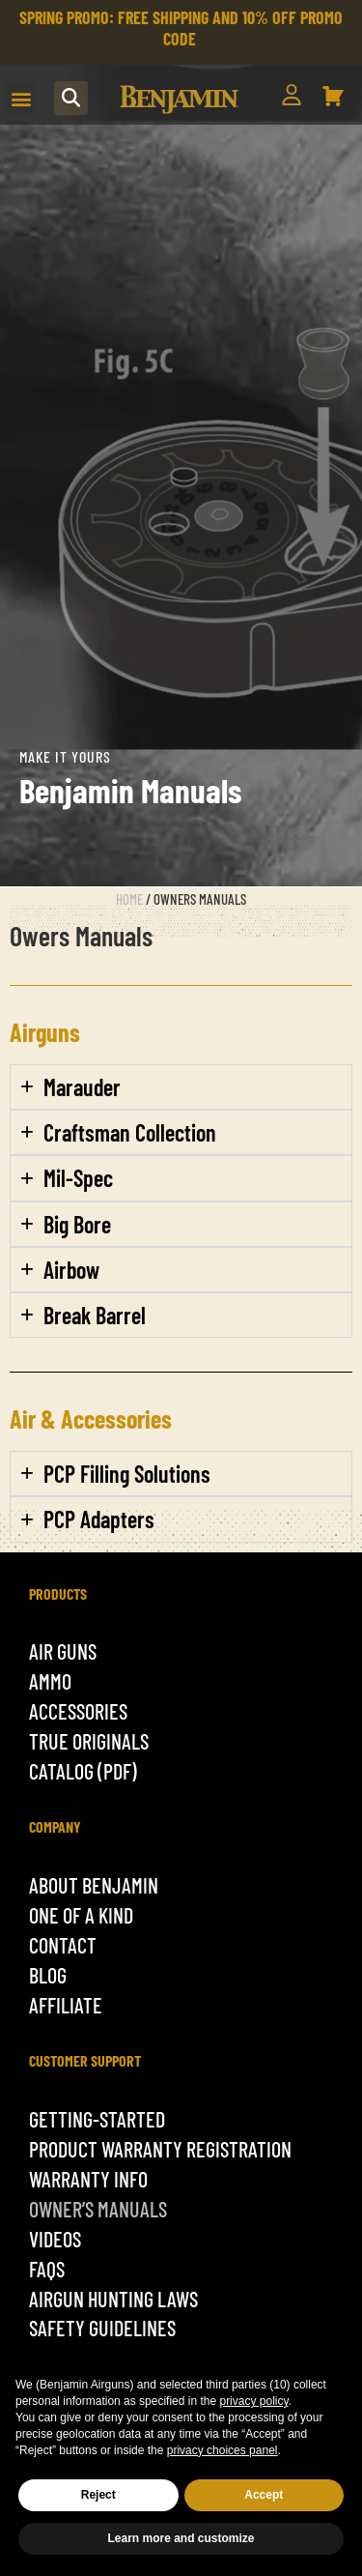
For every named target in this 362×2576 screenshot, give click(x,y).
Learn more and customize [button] (180, 2538)
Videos (55, 2238)
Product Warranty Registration (160, 2148)
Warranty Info (88, 2178)
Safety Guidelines (102, 2327)
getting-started (97, 2118)
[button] (21, 98)
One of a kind (81, 1914)
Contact (63, 1944)
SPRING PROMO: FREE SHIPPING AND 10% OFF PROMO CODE (181, 28)
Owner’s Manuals (98, 2208)
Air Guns (63, 1651)
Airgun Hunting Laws (113, 2298)
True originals (89, 1740)
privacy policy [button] (253, 2401)
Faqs (47, 2268)
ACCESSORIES (78, 1710)
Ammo (50, 1680)
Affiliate (65, 2004)
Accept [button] (263, 2495)
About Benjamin (93, 1884)
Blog (48, 1974)
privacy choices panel (222, 2450)
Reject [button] (98, 2495)
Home (129, 899)
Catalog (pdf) (83, 1770)
